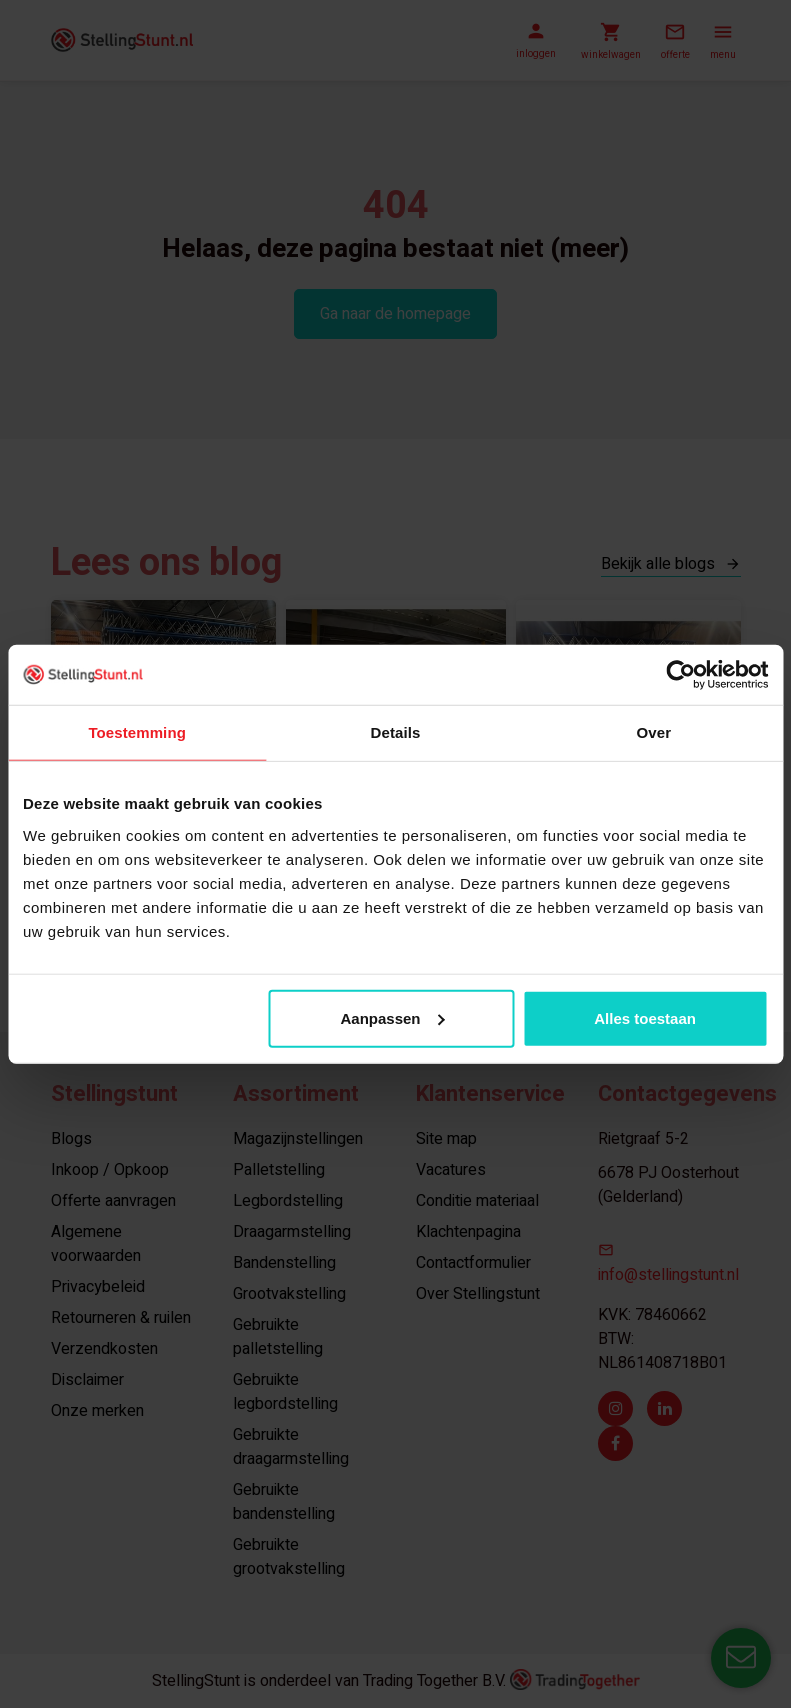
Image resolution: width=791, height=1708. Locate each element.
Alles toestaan (645, 1017)
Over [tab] (654, 732)
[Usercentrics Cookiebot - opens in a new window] (680, 675)
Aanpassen (392, 1017)
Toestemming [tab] (137, 732)
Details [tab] (396, 732)
